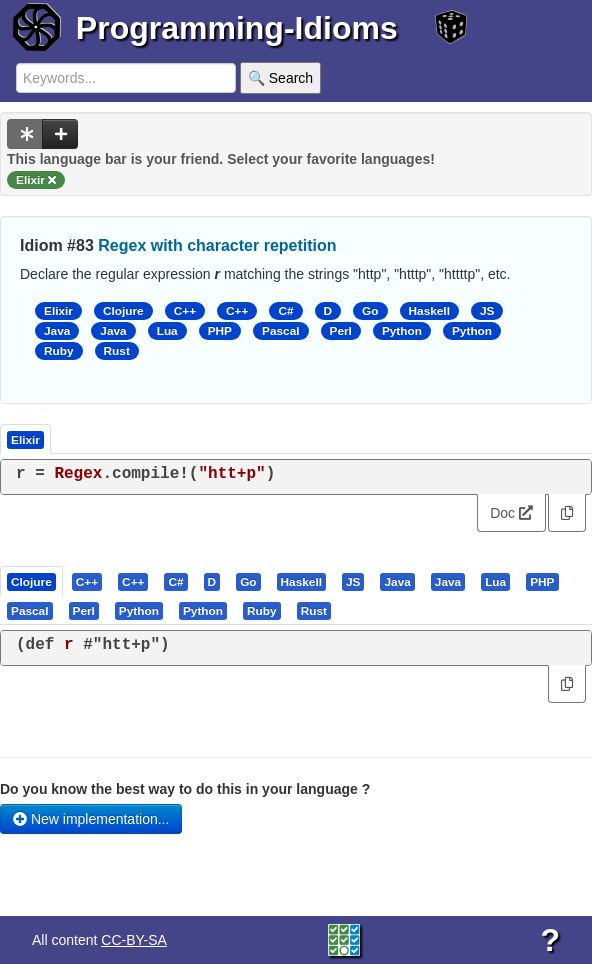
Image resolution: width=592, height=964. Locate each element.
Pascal (281, 331)
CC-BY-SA (134, 940)
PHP (220, 331)
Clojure (123, 311)
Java (57, 331)
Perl (341, 331)
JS (487, 311)
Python (402, 331)
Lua (167, 331)
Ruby (59, 351)
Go (370, 311)
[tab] (32, 581)
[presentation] (31, 581)
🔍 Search (280, 78)
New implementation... (91, 819)
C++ (185, 311)
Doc (511, 513)
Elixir (58, 311)
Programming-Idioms (237, 28)
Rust (117, 351)
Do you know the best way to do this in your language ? (185, 789)
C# (285, 311)
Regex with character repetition (217, 245)
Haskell (429, 311)
